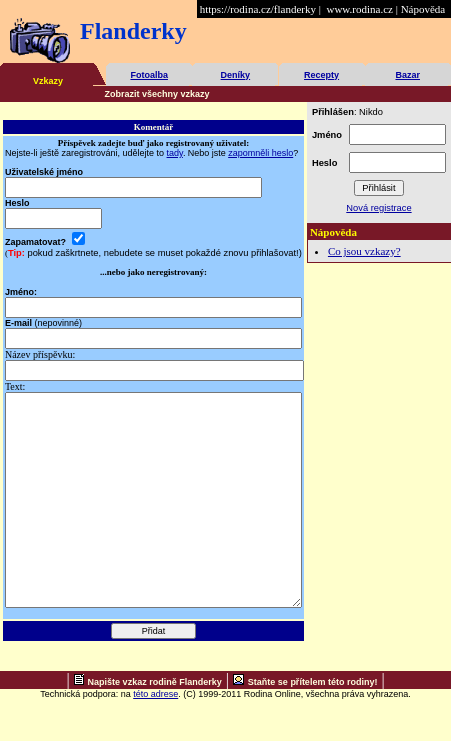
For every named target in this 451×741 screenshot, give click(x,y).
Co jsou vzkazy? (364, 251)
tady (175, 153)
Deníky (236, 75)
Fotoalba (149, 75)
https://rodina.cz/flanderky (258, 9)
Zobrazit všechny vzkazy (157, 94)
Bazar (407, 75)
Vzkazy (48, 81)
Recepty (321, 75)
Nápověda (423, 9)
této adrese (155, 736)
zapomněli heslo (260, 153)
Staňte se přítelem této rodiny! (313, 724)
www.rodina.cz (359, 9)
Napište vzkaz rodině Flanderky (155, 724)
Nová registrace (378, 208)
